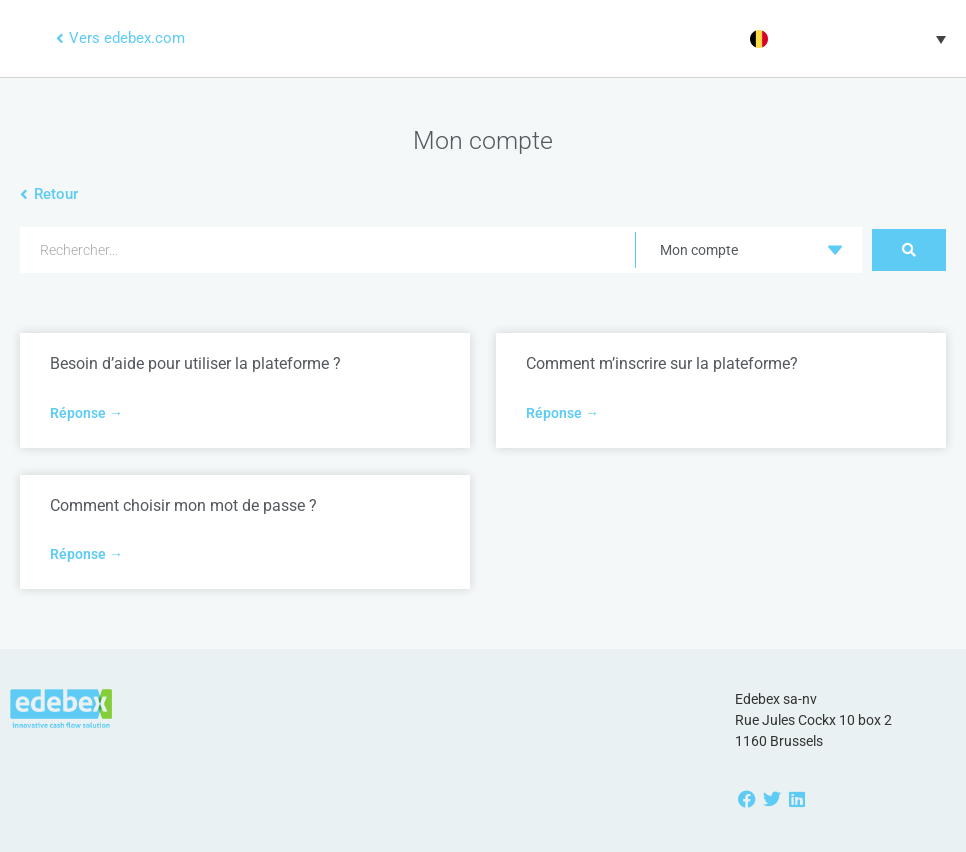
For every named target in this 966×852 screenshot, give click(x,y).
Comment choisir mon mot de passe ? (183, 505)
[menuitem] (846, 39)
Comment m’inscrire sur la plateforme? (662, 363)
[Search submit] (909, 250)
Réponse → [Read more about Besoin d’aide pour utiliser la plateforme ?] (86, 413)
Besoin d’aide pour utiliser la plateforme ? (195, 363)
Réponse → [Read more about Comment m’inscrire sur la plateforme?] (562, 413)
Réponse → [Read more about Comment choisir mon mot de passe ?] (86, 554)
